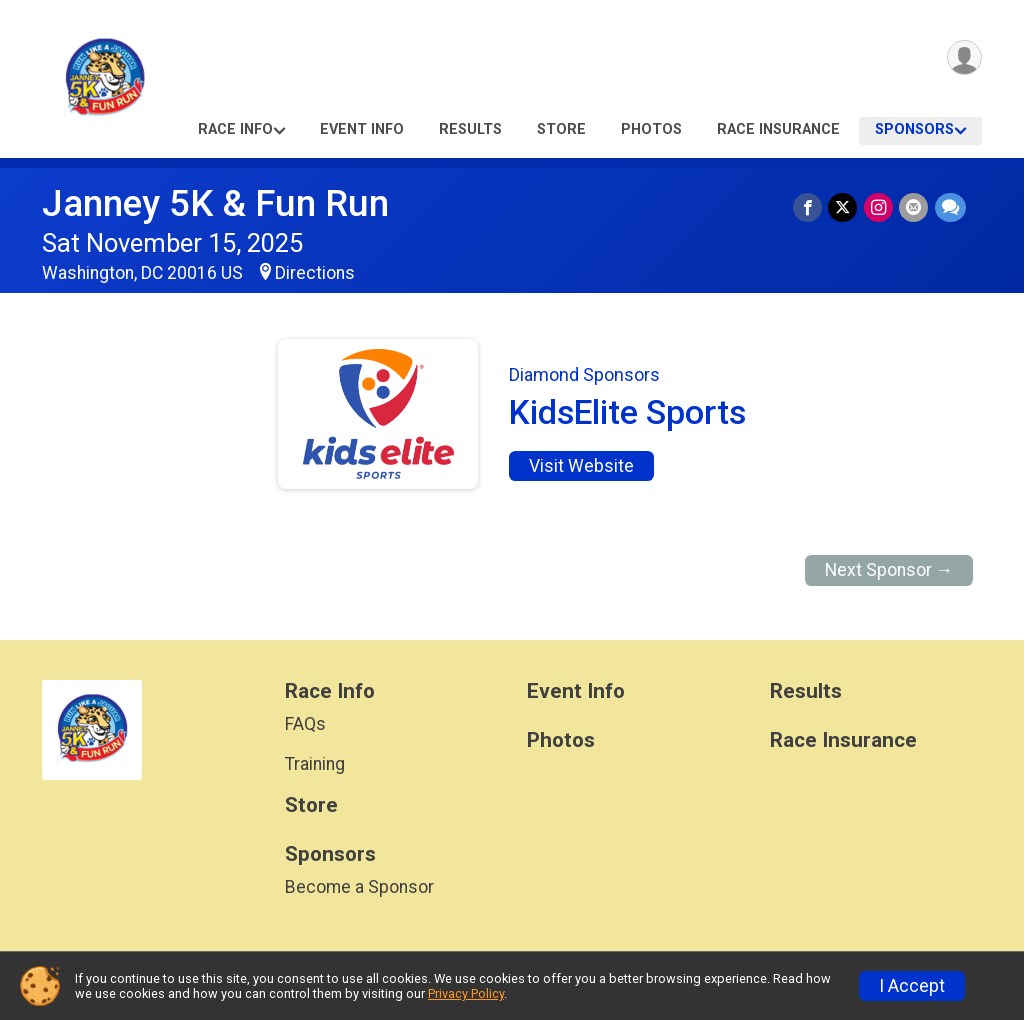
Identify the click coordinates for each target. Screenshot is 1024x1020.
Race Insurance (778, 129)
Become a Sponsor (359, 887)
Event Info (362, 129)
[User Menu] (963, 58)
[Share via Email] (914, 207)
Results (470, 129)
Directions (315, 273)
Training (315, 764)
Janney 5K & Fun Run (215, 203)
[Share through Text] (950, 207)
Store (561, 129)
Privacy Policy (466, 993)
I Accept (912, 986)
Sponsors (914, 129)
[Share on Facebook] (809, 207)
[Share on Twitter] (844, 207)
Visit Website (581, 466)
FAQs (305, 724)
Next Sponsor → (889, 570)
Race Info (235, 129)
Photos (651, 129)
